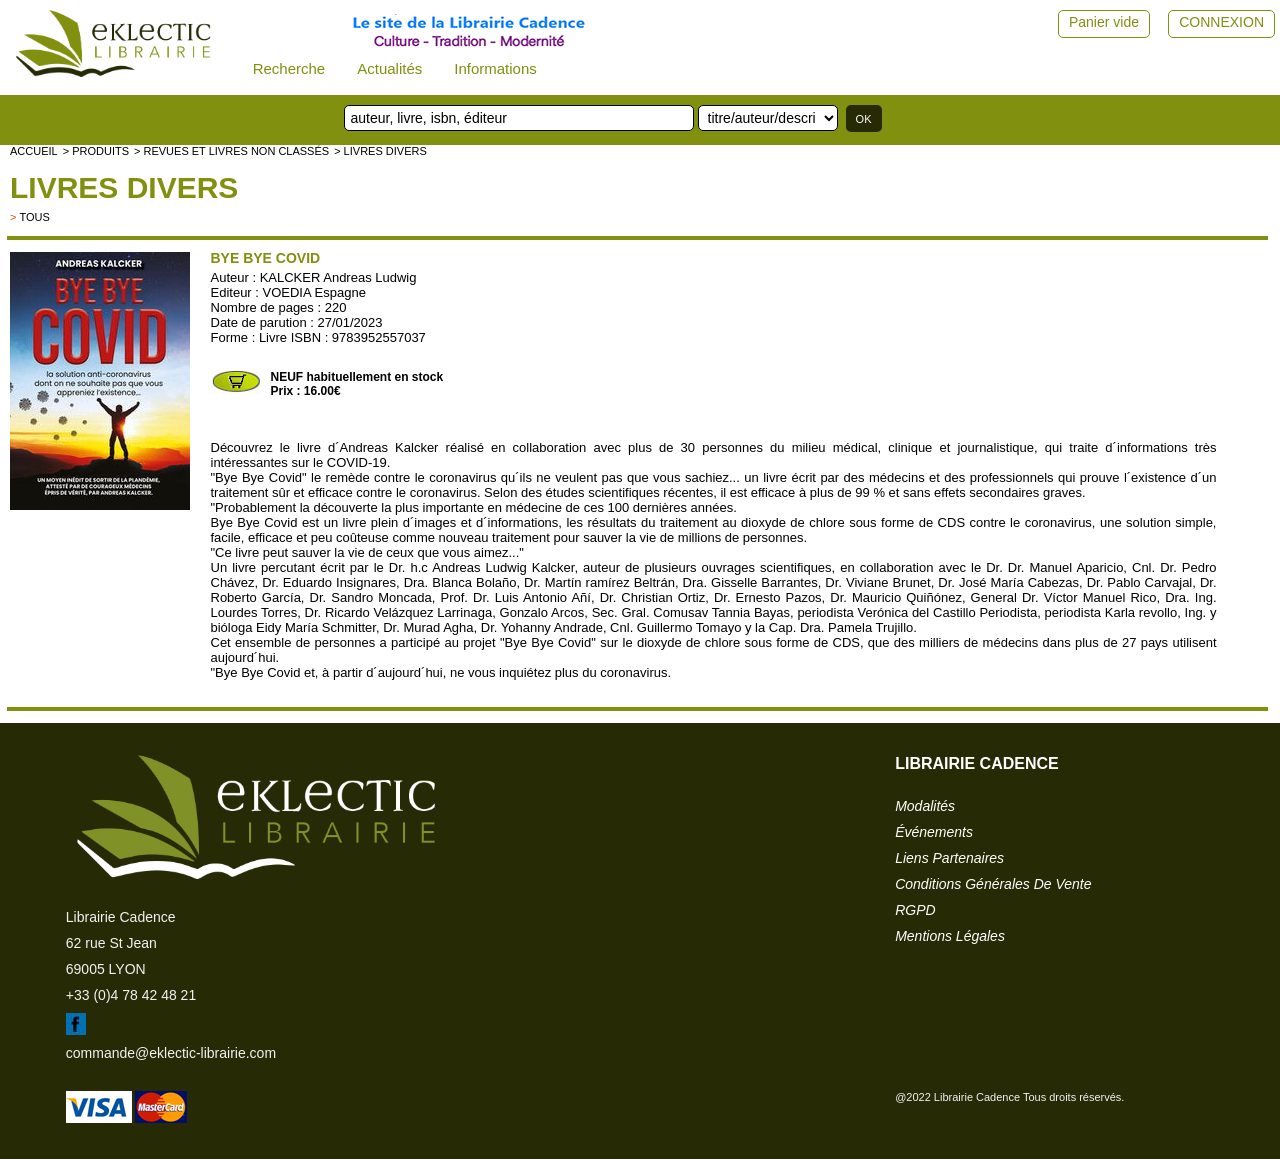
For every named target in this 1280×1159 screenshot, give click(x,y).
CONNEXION (1221, 22)
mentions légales (950, 936)
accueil (34, 151)
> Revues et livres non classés (231, 151)
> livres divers (380, 151)
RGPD (915, 910)
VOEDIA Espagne (314, 292)
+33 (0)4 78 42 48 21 (131, 995)
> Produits (96, 151)
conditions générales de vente (993, 884)
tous (34, 217)
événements (934, 832)
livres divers (124, 187)
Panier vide (1104, 22)
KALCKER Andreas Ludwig (338, 277)
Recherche (289, 68)
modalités (925, 806)
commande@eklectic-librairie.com (171, 1053)
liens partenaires (949, 858)
